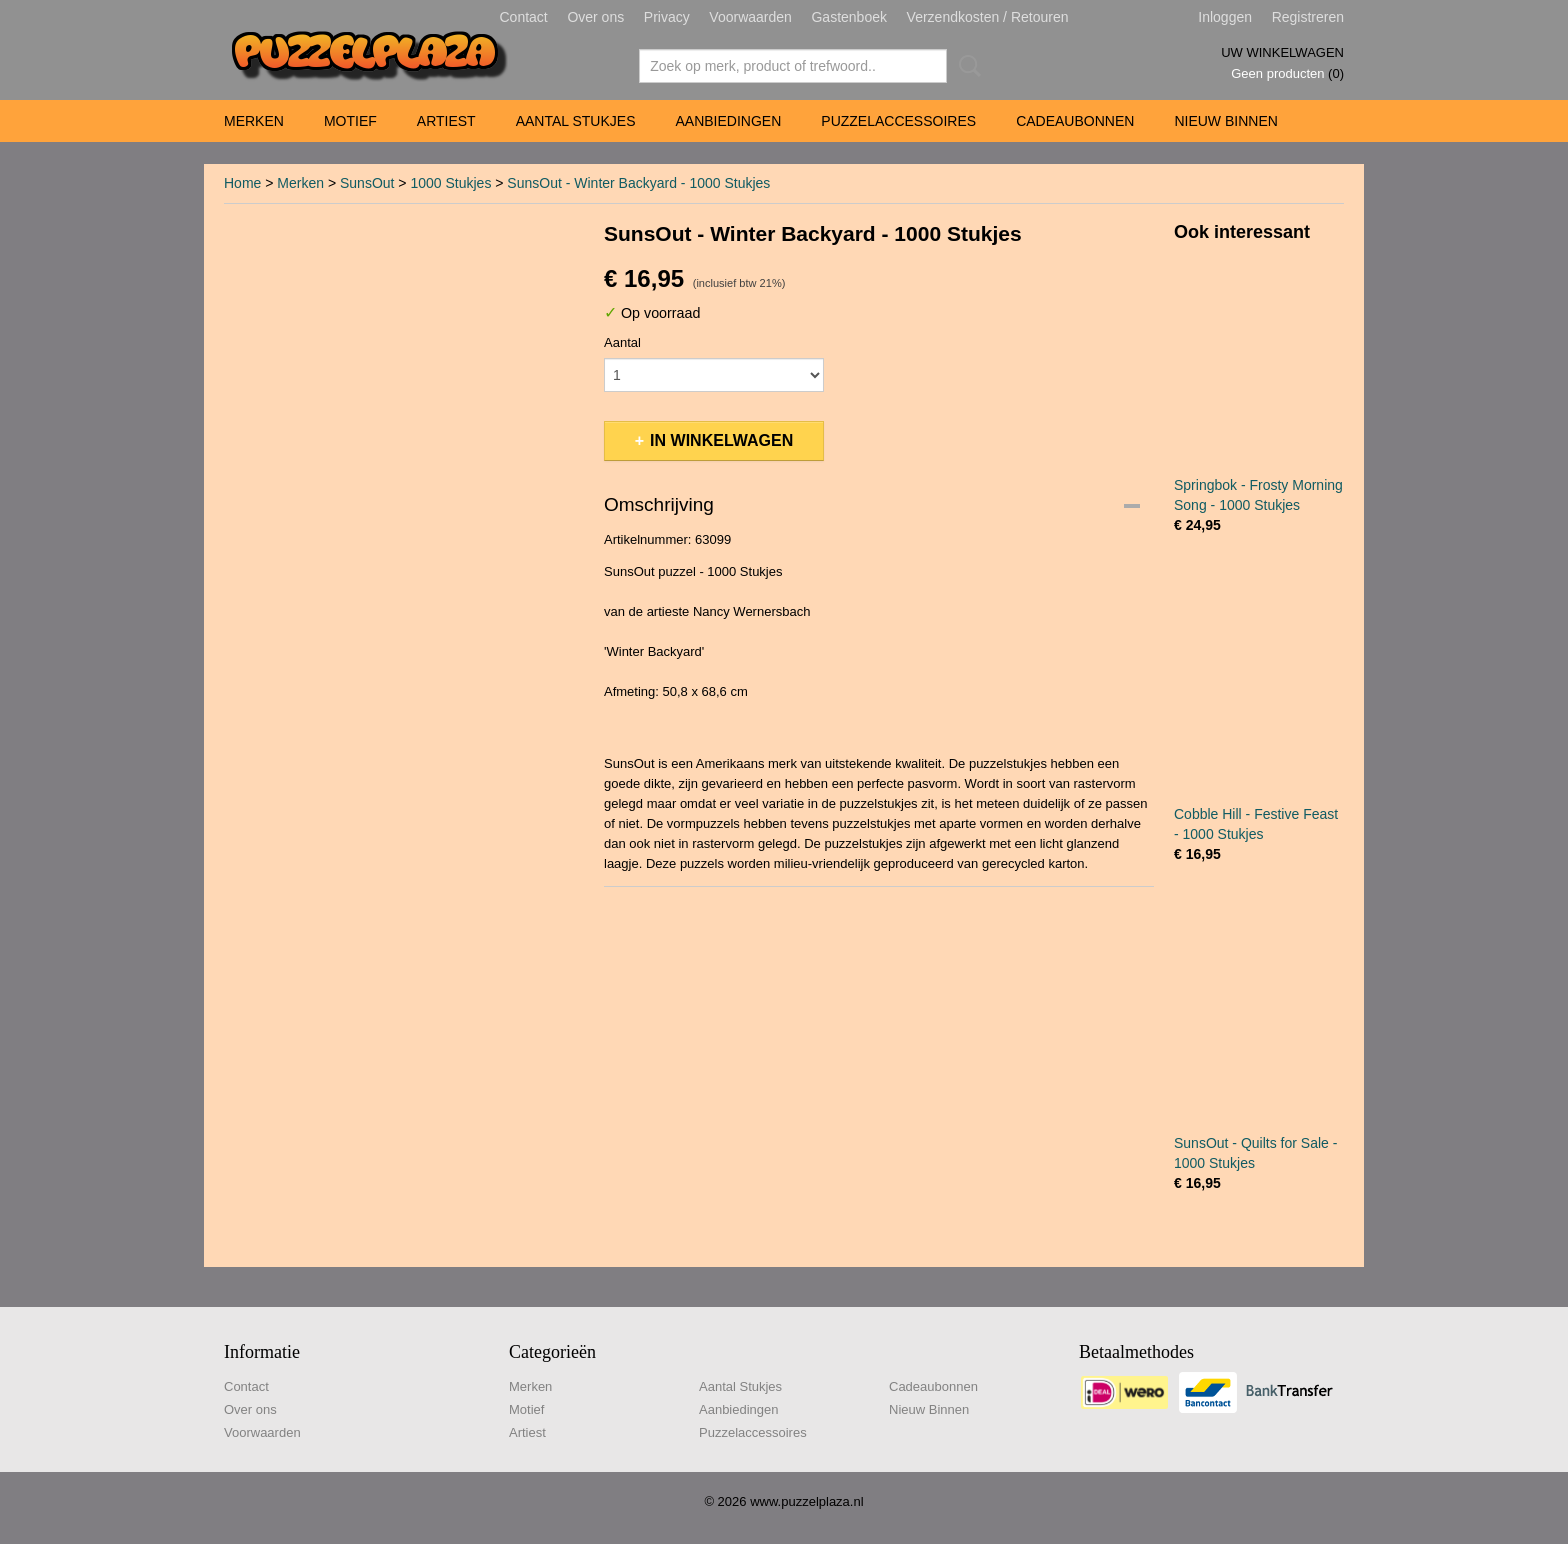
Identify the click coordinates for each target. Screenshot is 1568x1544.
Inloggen (1225, 17)
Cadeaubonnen (1075, 121)
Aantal (622, 342)
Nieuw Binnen (1225, 121)
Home (242, 183)
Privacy (667, 17)
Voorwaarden (750, 17)
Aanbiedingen (728, 121)
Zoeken (966, 66)
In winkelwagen (721, 440)
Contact (524, 17)
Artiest (446, 121)
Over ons (595, 17)
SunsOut (367, 183)
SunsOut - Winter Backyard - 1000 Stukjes (638, 183)
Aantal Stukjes (576, 121)
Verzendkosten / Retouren (988, 17)
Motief (350, 121)
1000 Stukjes (450, 183)
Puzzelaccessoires (898, 121)
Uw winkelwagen (1282, 52)
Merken (254, 121)
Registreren (1308, 17)
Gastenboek (849, 17)
